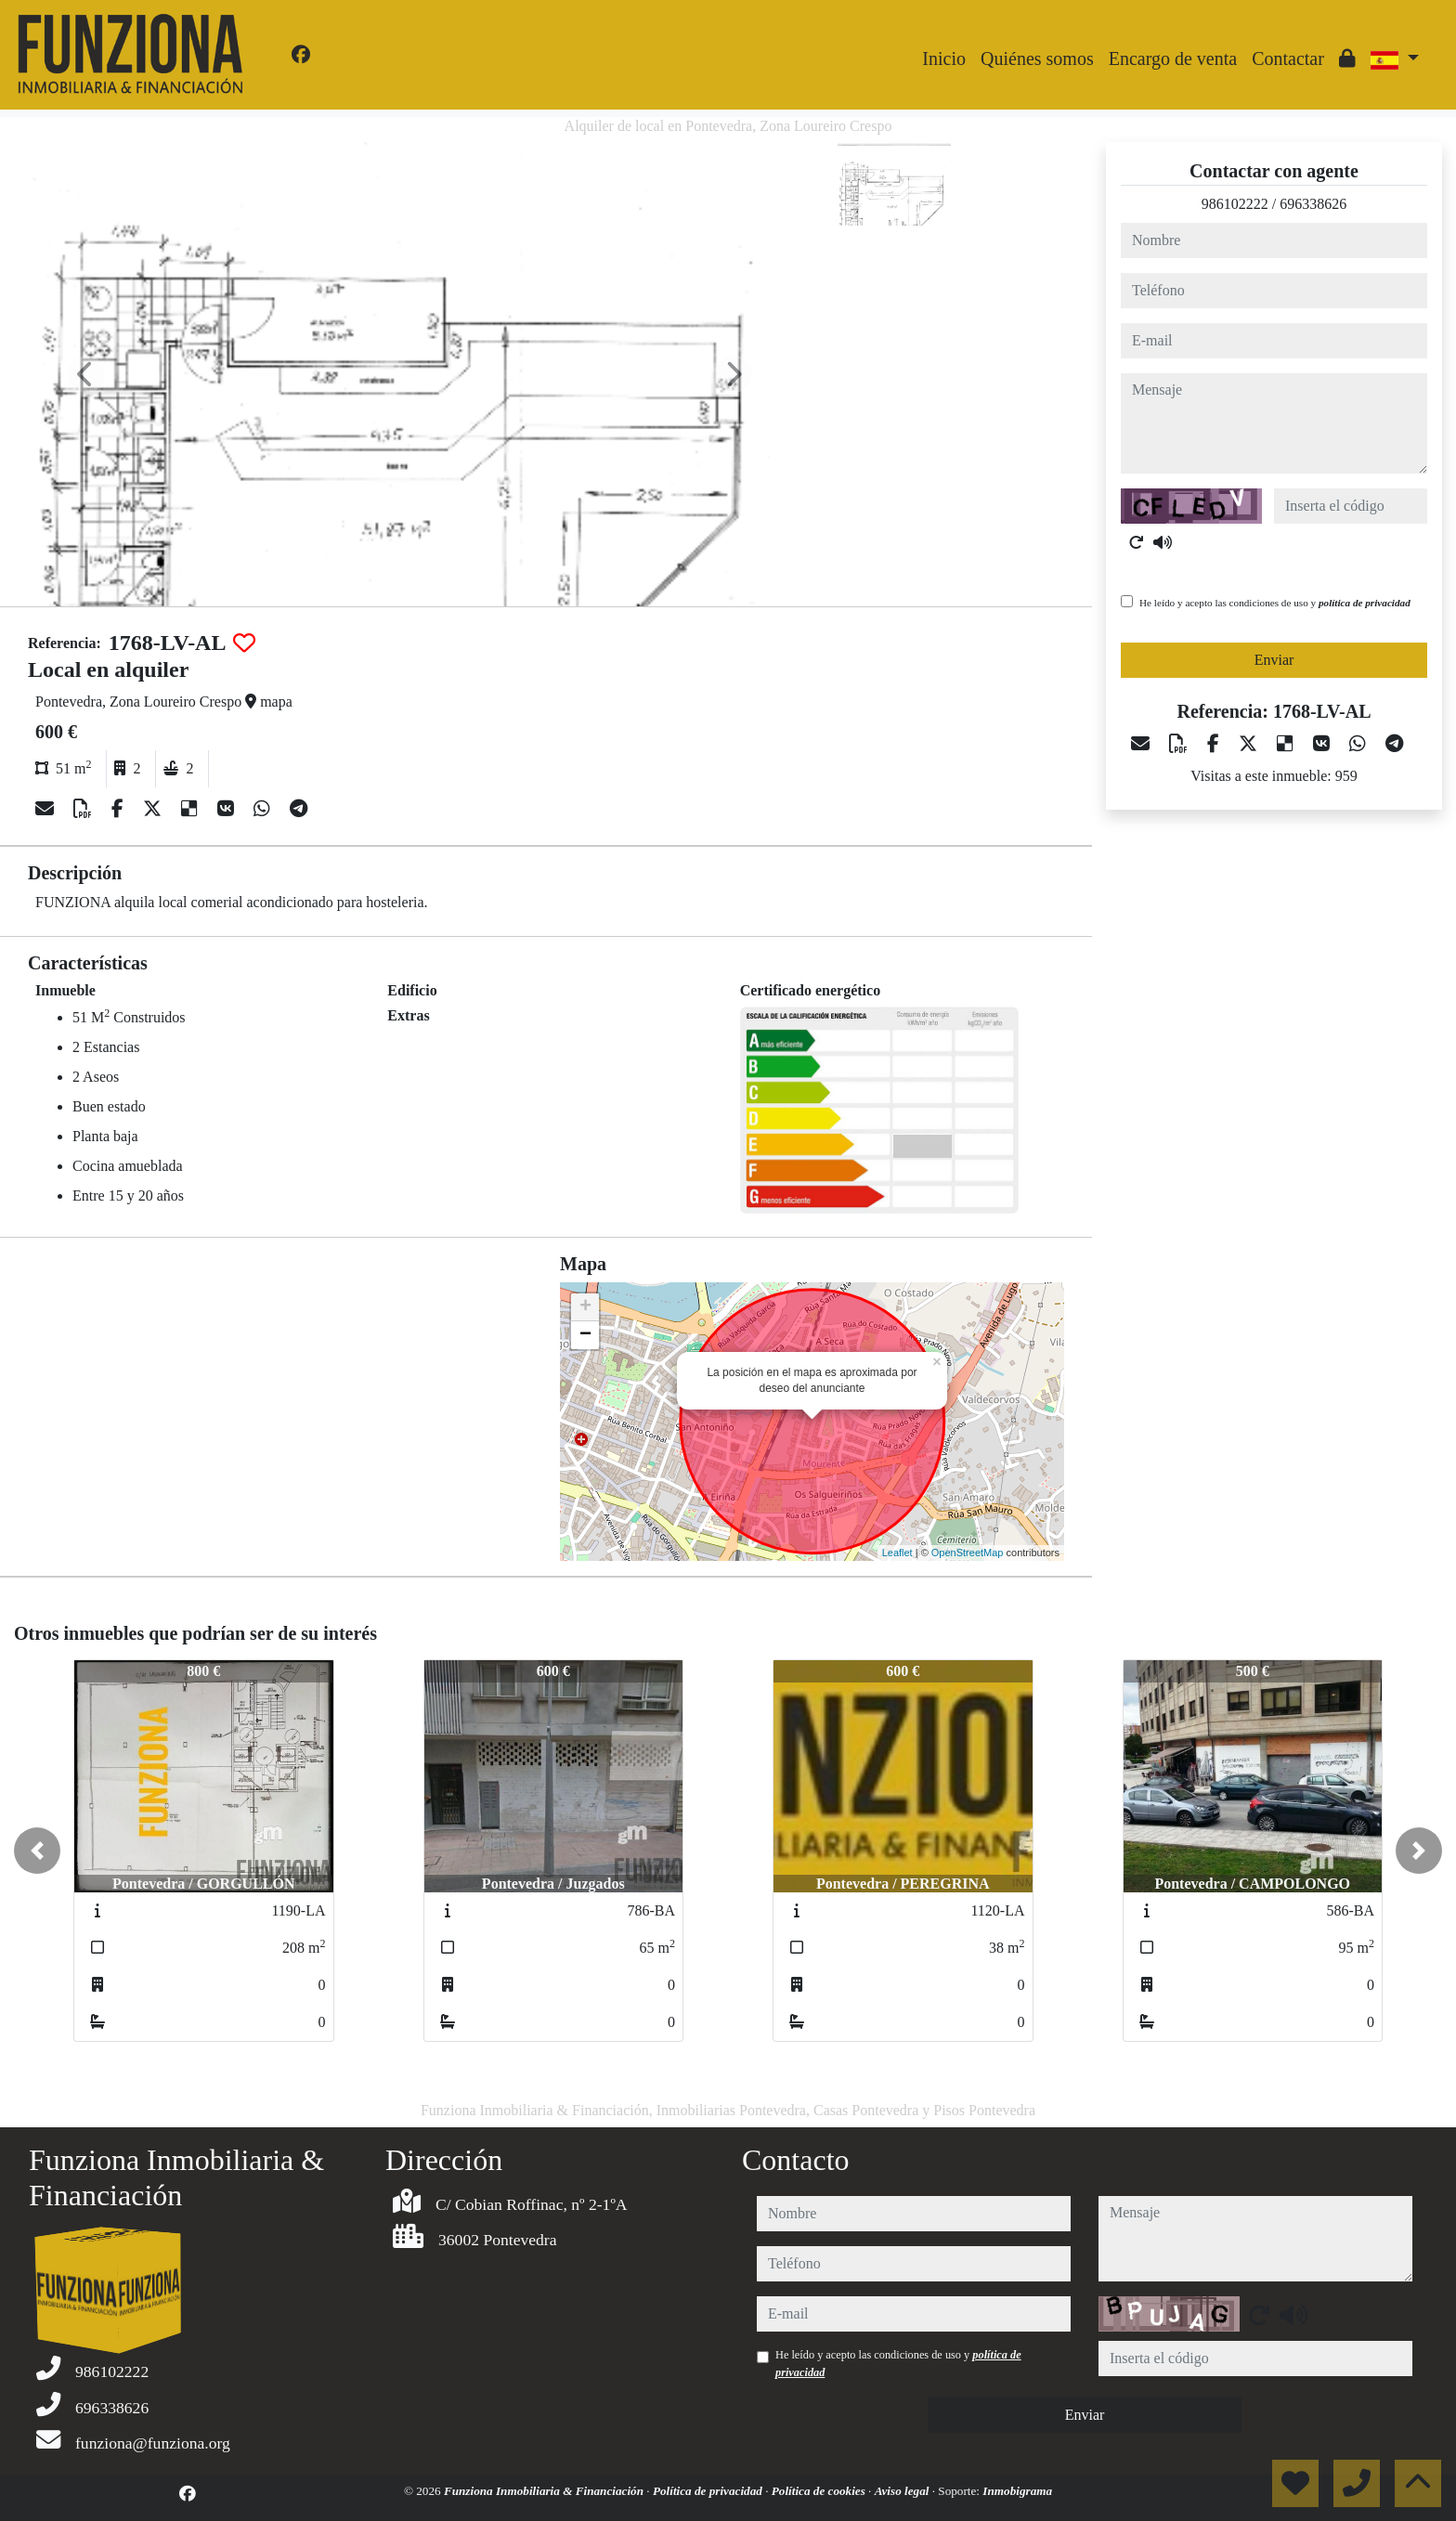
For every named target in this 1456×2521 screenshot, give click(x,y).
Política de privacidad (709, 2491)
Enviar (1274, 660)
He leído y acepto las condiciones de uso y (1274, 602)
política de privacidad (1364, 602)
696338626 (1313, 204)
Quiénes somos (1037, 58)
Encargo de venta (1173, 58)
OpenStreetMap (967, 1552)
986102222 (1235, 204)
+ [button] (585, 1307)
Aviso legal (903, 2491)
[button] (37, 1850)
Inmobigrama (1017, 2491)
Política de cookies (820, 2491)
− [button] (585, 1335)
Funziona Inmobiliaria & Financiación (545, 2491)
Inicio (944, 58)
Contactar (1288, 58)
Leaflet (897, 1552)
